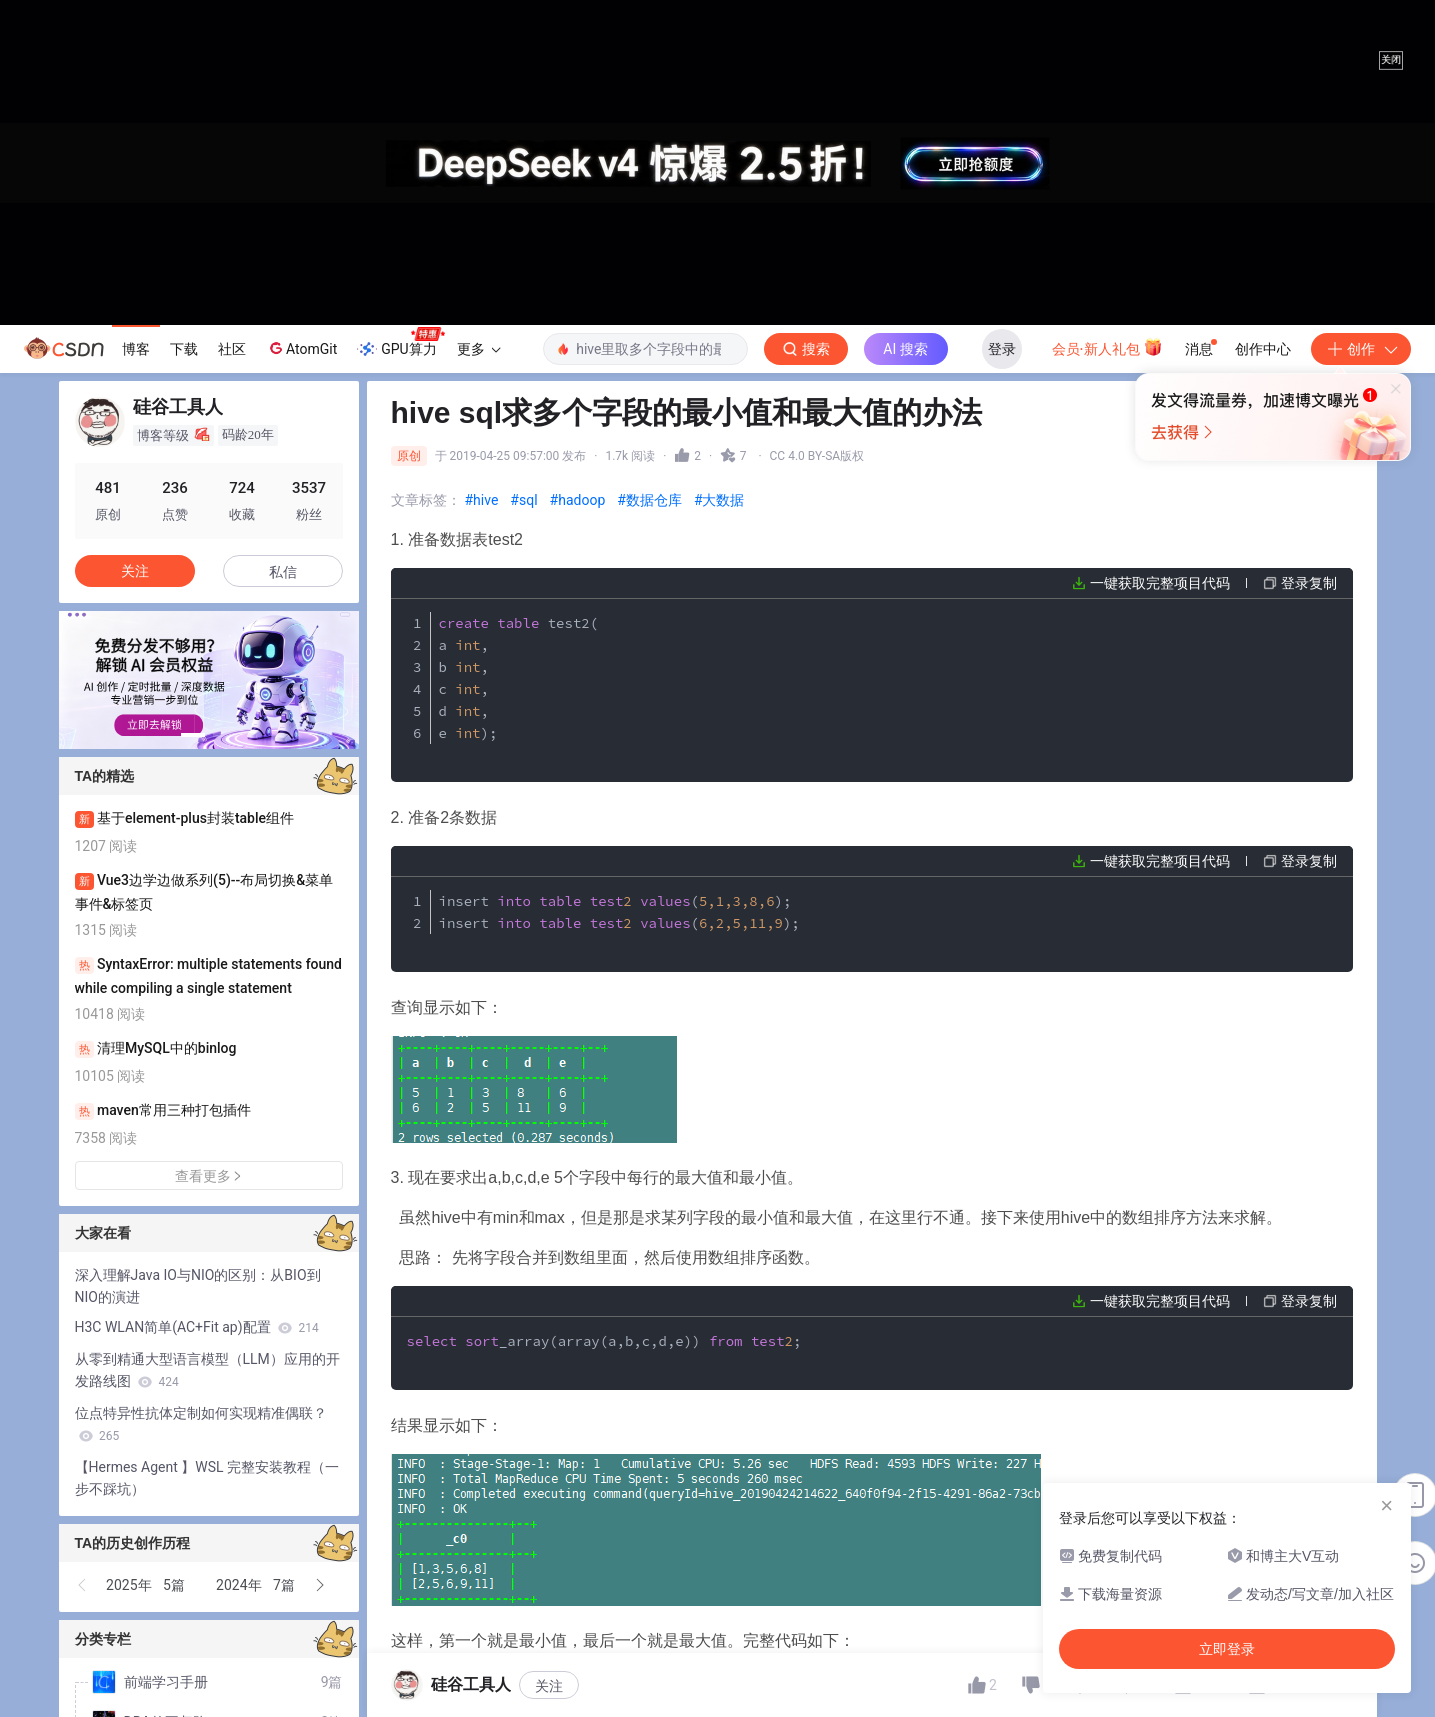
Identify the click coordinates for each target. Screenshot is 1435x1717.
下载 (184, 349)
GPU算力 (400, 343)
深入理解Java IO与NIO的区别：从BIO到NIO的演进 (198, 1286)
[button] (193, 735)
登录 (1002, 349)
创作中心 (1263, 349)
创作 (1361, 349)
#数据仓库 (649, 500)
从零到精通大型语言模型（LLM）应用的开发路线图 (207, 1370)
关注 (549, 1686)
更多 (479, 349)
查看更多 (209, 1176)
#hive (482, 500)
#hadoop (578, 500)
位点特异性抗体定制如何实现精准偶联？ (201, 1424)
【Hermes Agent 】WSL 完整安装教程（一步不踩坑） (207, 1478)
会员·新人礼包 (1107, 347)
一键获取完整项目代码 (1160, 583)
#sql (523, 500)
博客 (136, 349)
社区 (232, 349)
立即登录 (854, 514)
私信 (283, 572)
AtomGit (301, 348)
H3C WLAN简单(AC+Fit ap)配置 (197, 1327)
